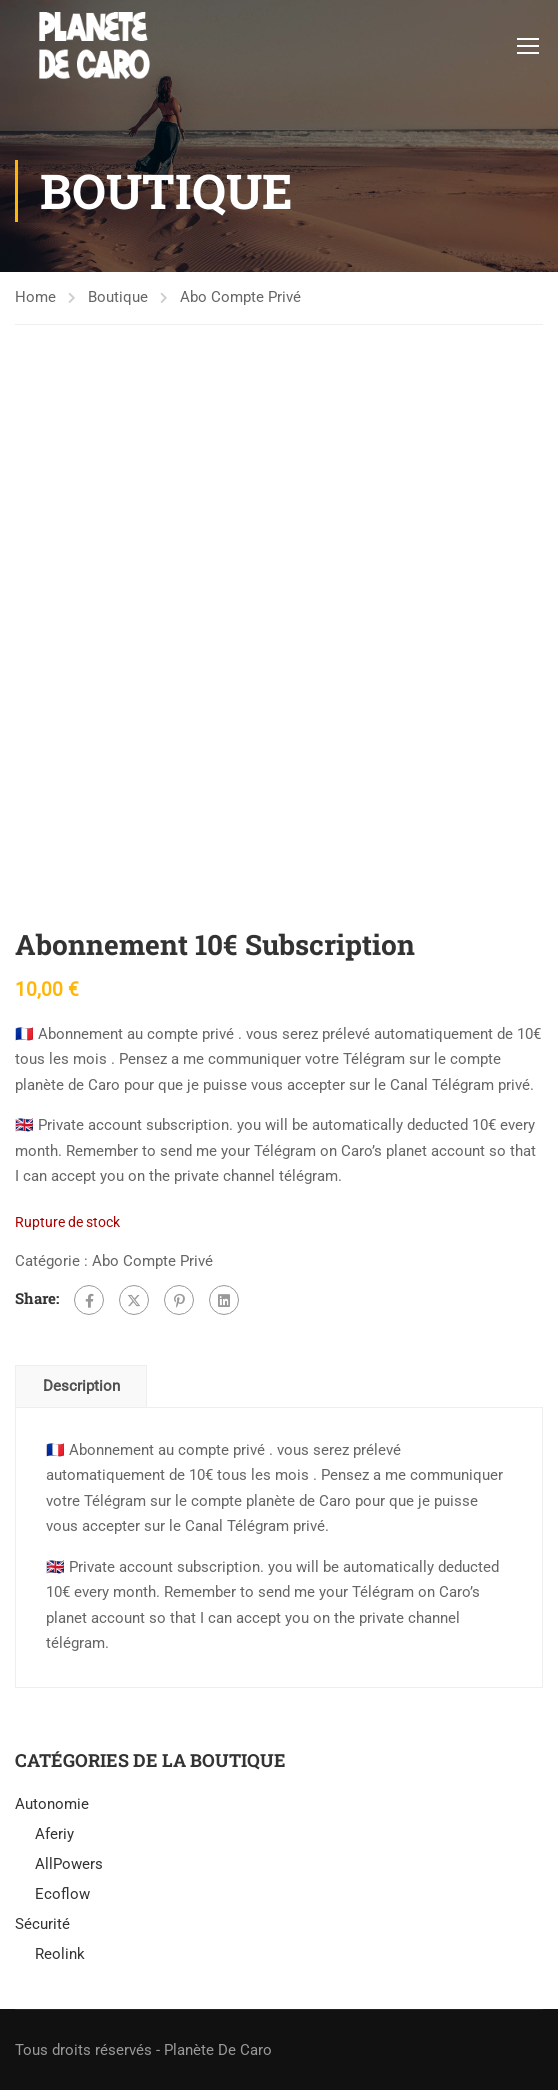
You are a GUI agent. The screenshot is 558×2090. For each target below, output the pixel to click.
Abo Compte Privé (240, 297)
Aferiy (54, 1834)
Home (35, 297)
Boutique (118, 297)
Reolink (60, 1954)
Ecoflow (62, 1894)
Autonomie (52, 1804)
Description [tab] (81, 1386)
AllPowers (69, 1864)
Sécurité (42, 1924)
